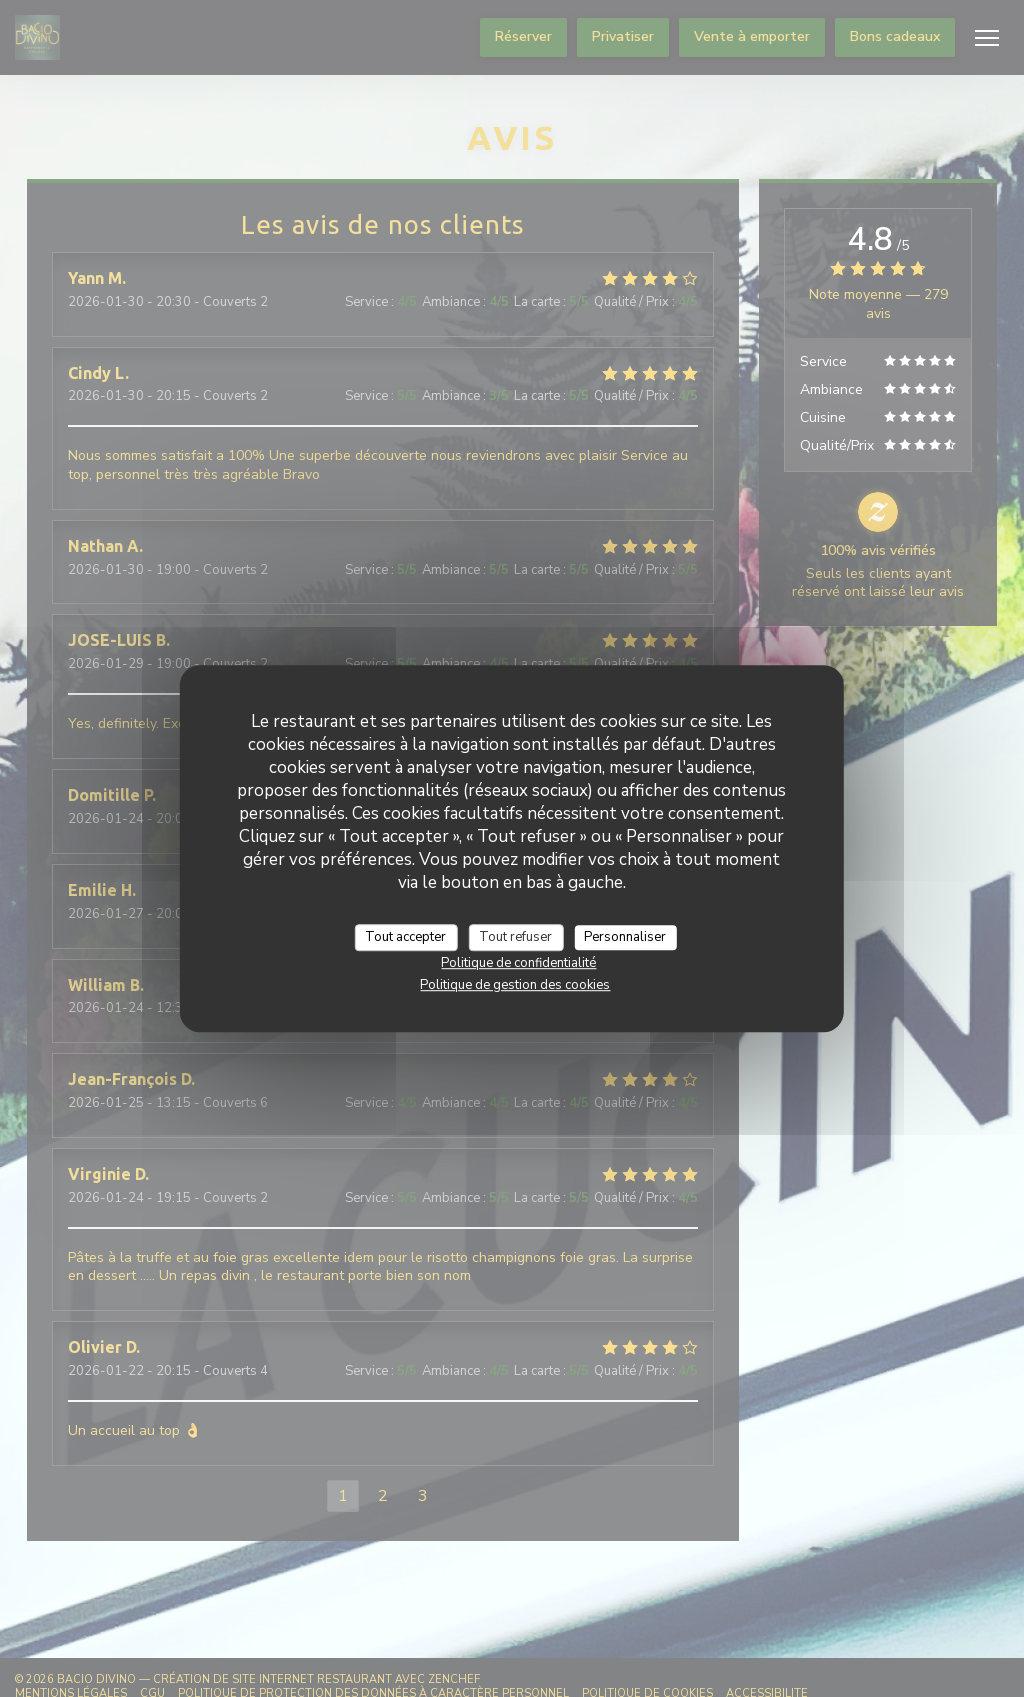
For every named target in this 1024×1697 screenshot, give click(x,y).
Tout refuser (515, 937)
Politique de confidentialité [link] (518, 963)
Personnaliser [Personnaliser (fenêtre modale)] (625, 937)
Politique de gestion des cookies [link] (515, 985)
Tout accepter (405, 937)
